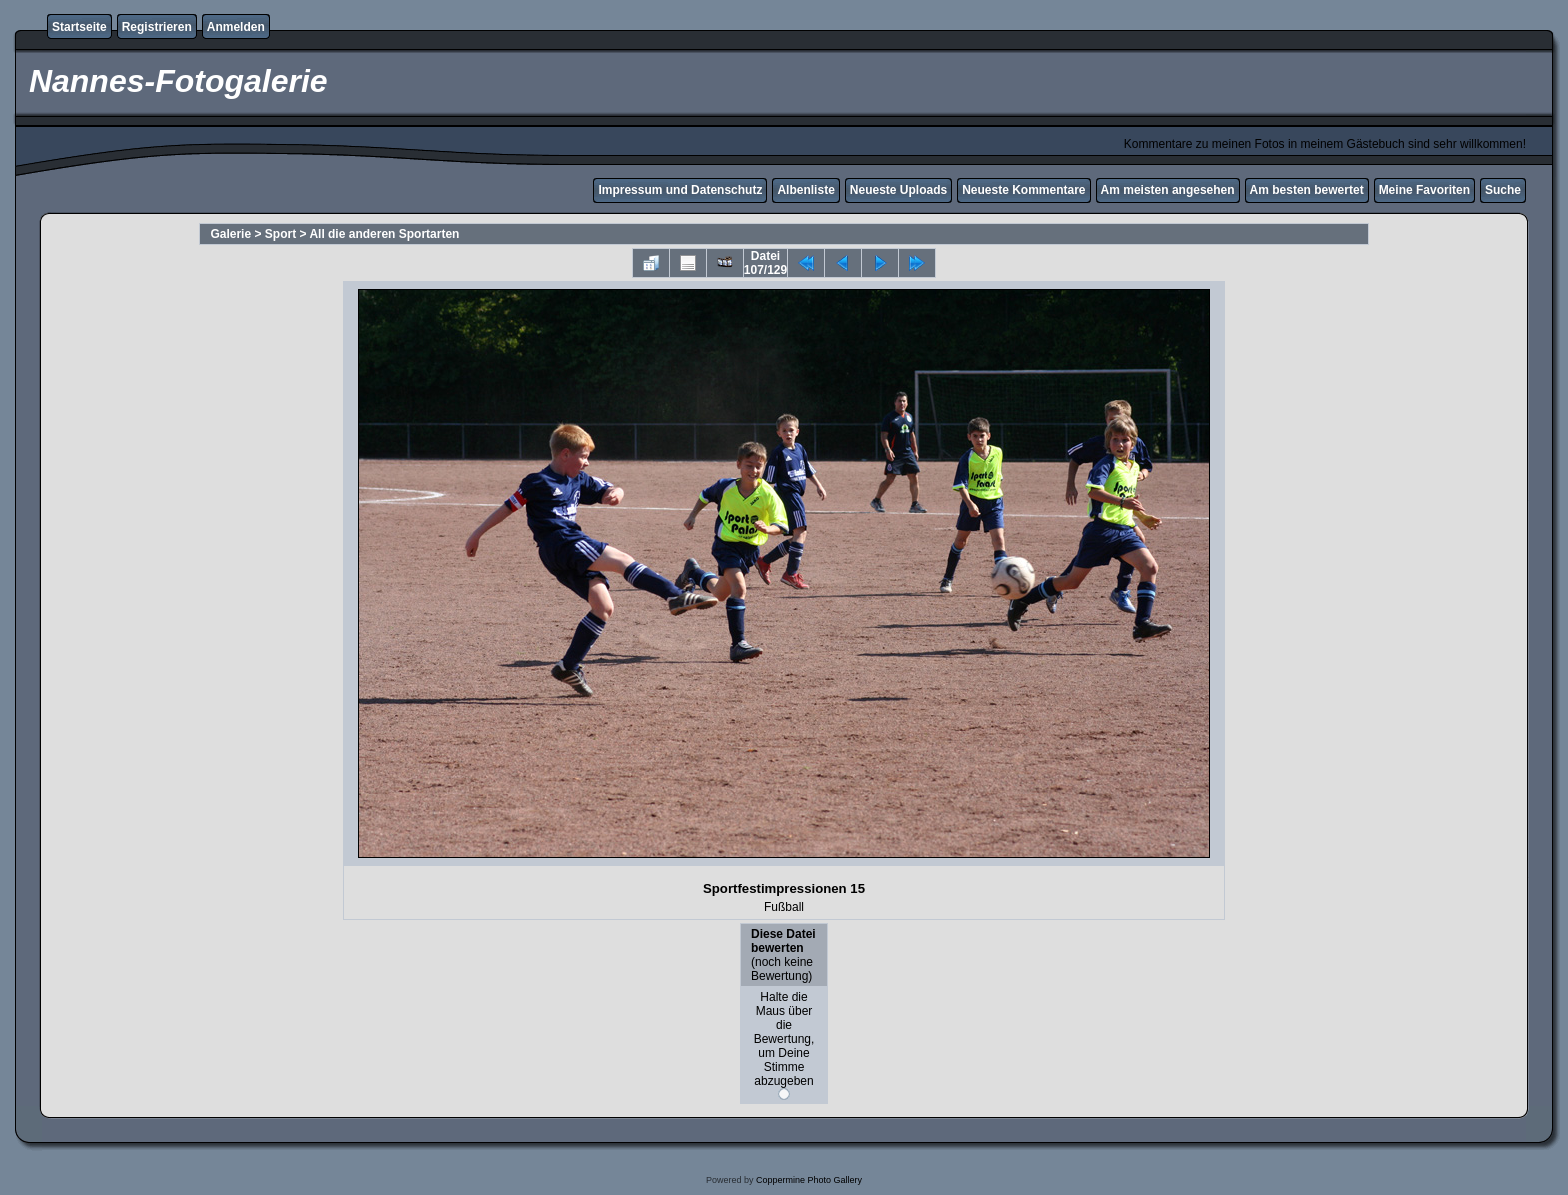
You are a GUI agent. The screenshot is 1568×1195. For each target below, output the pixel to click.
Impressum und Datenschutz (680, 190)
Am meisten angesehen (1168, 190)
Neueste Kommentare (1023, 190)
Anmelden (236, 27)
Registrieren (157, 27)
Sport (280, 234)
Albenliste (805, 190)
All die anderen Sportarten (384, 234)
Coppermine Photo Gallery (809, 1180)
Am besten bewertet (1307, 190)
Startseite (79, 27)
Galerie (230, 234)
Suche (1503, 190)
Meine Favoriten (1424, 190)
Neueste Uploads (898, 190)
